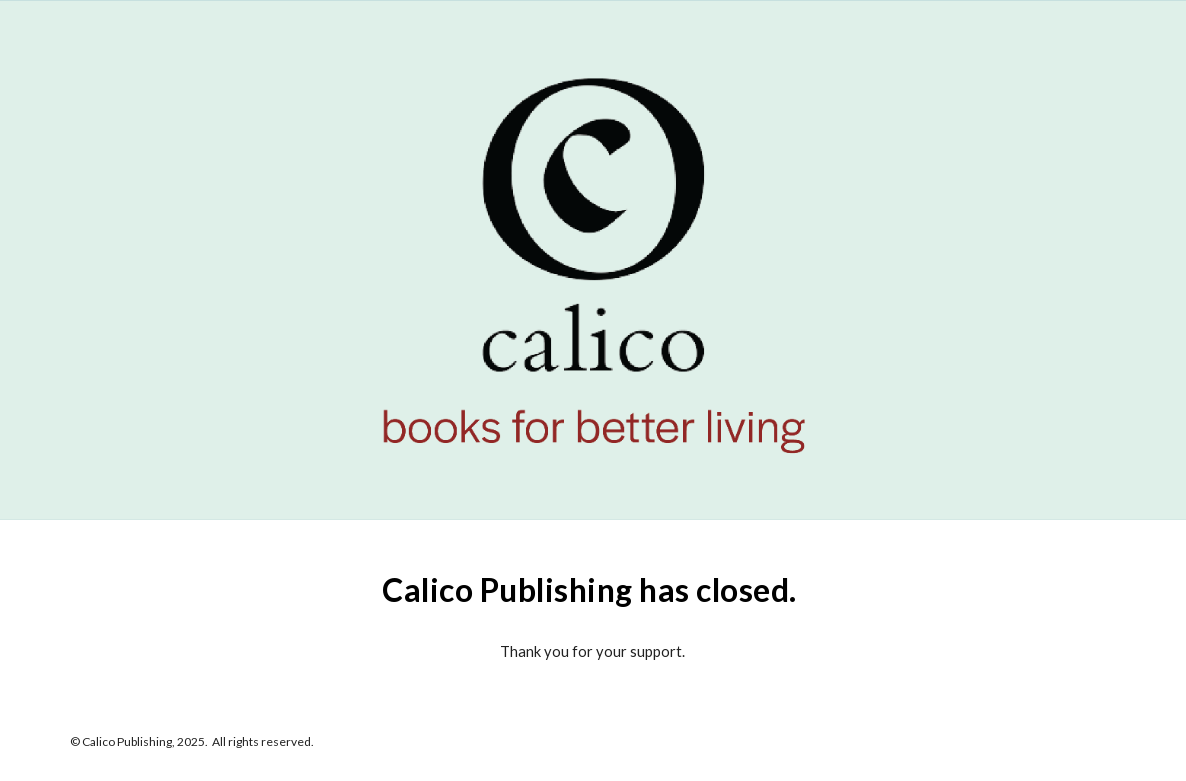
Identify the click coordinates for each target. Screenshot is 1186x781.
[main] (592, 585)
